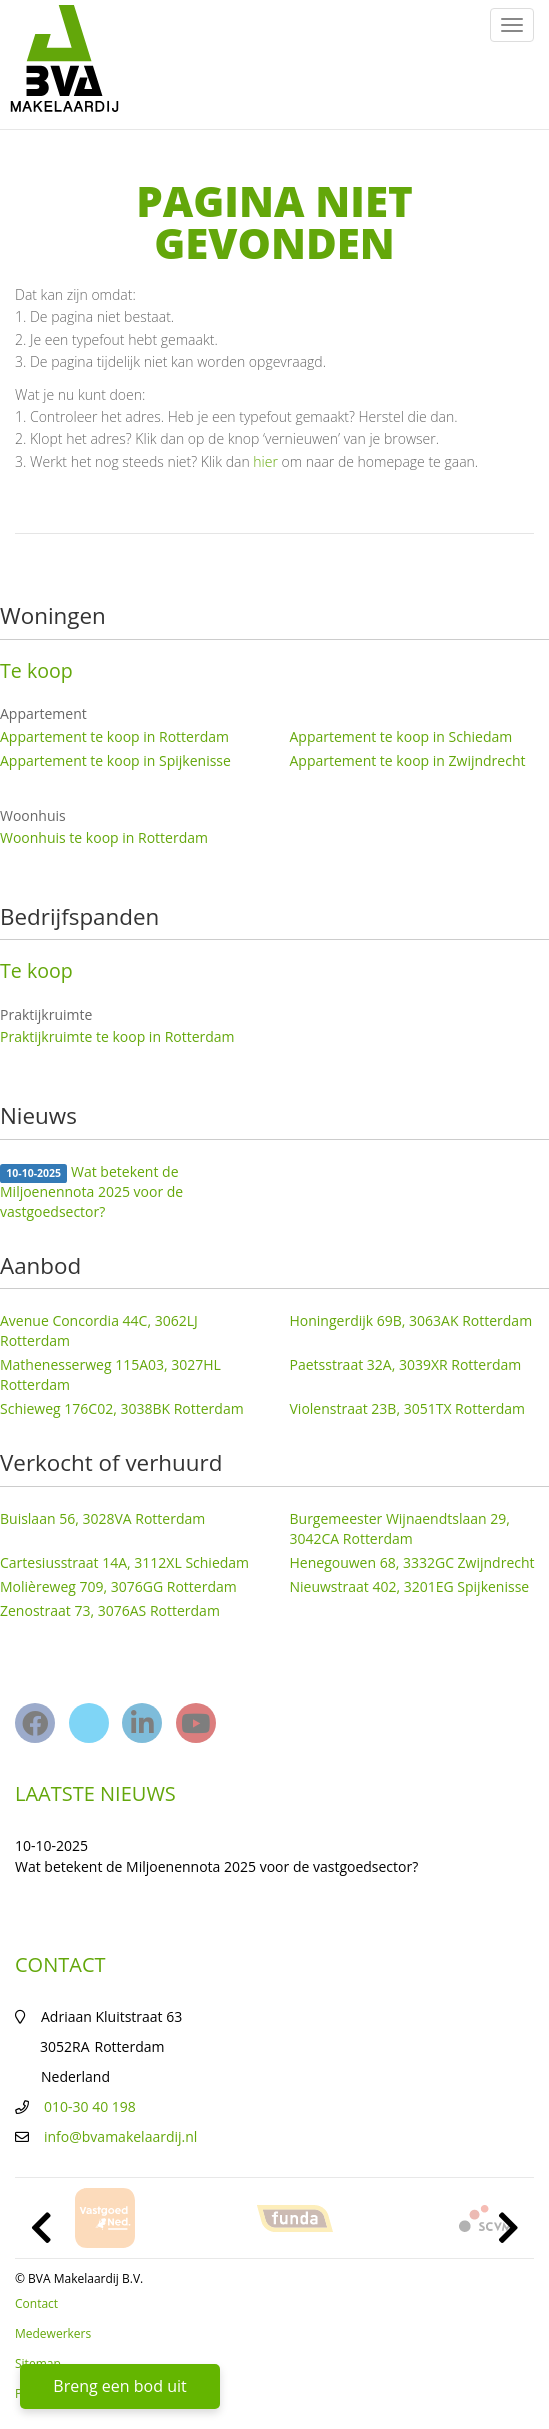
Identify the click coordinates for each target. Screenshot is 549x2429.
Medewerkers (53, 2333)
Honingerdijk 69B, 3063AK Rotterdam (411, 1320)
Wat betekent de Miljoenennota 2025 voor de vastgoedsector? (91, 1191)
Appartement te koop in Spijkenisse (115, 760)
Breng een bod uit (119, 2386)
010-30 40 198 (90, 2106)
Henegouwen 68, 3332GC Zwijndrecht (412, 1562)
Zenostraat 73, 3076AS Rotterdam (110, 1610)
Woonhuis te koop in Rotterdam (104, 837)
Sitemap (38, 2363)
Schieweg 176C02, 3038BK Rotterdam (122, 1408)
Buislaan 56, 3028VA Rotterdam (102, 1518)
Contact (36, 2303)
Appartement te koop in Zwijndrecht (408, 760)
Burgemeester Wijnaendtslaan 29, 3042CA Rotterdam (400, 1528)
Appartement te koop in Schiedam (401, 736)
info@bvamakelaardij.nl (120, 2136)
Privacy (35, 2393)
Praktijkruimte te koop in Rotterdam (117, 1036)
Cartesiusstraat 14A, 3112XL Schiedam (124, 1562)
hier (265, 461)
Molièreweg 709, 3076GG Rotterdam (118, 1586)
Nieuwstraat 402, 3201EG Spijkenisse (410, 1586)
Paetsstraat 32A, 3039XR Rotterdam (406, 1364)
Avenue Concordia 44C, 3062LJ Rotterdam (99, 1330)
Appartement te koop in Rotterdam (114, 736)
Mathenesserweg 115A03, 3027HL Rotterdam (110, 1374)
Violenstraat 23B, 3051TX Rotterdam (408, 1408)
